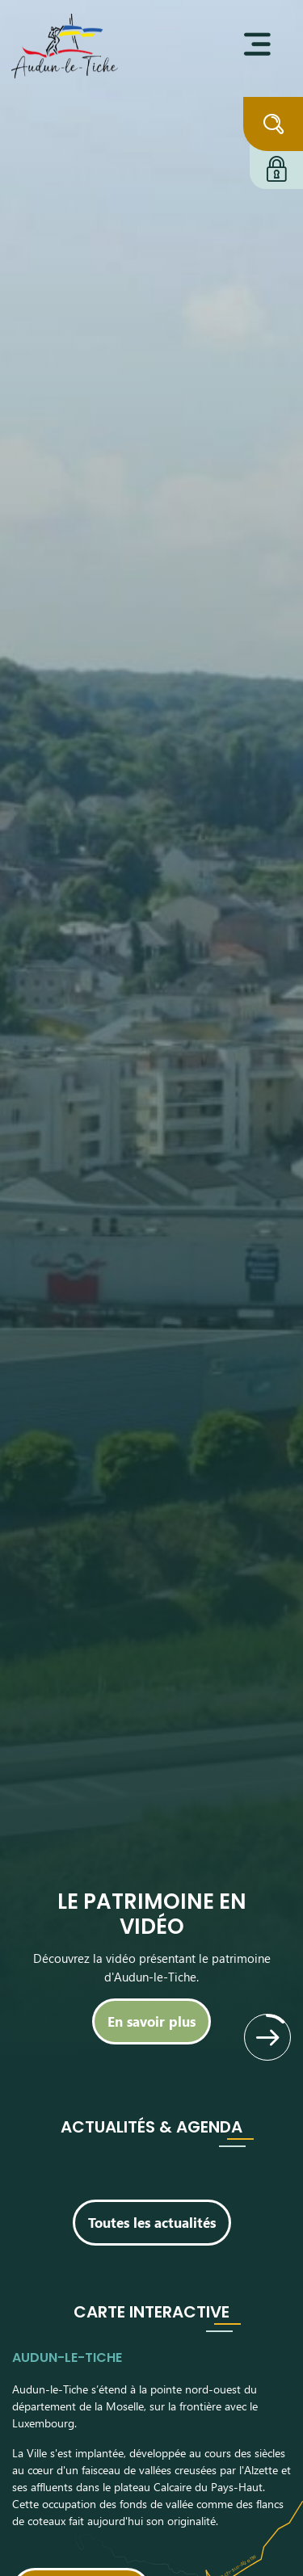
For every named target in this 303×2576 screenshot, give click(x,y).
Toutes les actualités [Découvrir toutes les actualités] (152, 2222)
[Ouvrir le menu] (257, 44)
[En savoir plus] (151, 2021)
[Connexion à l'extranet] (276, 166)
